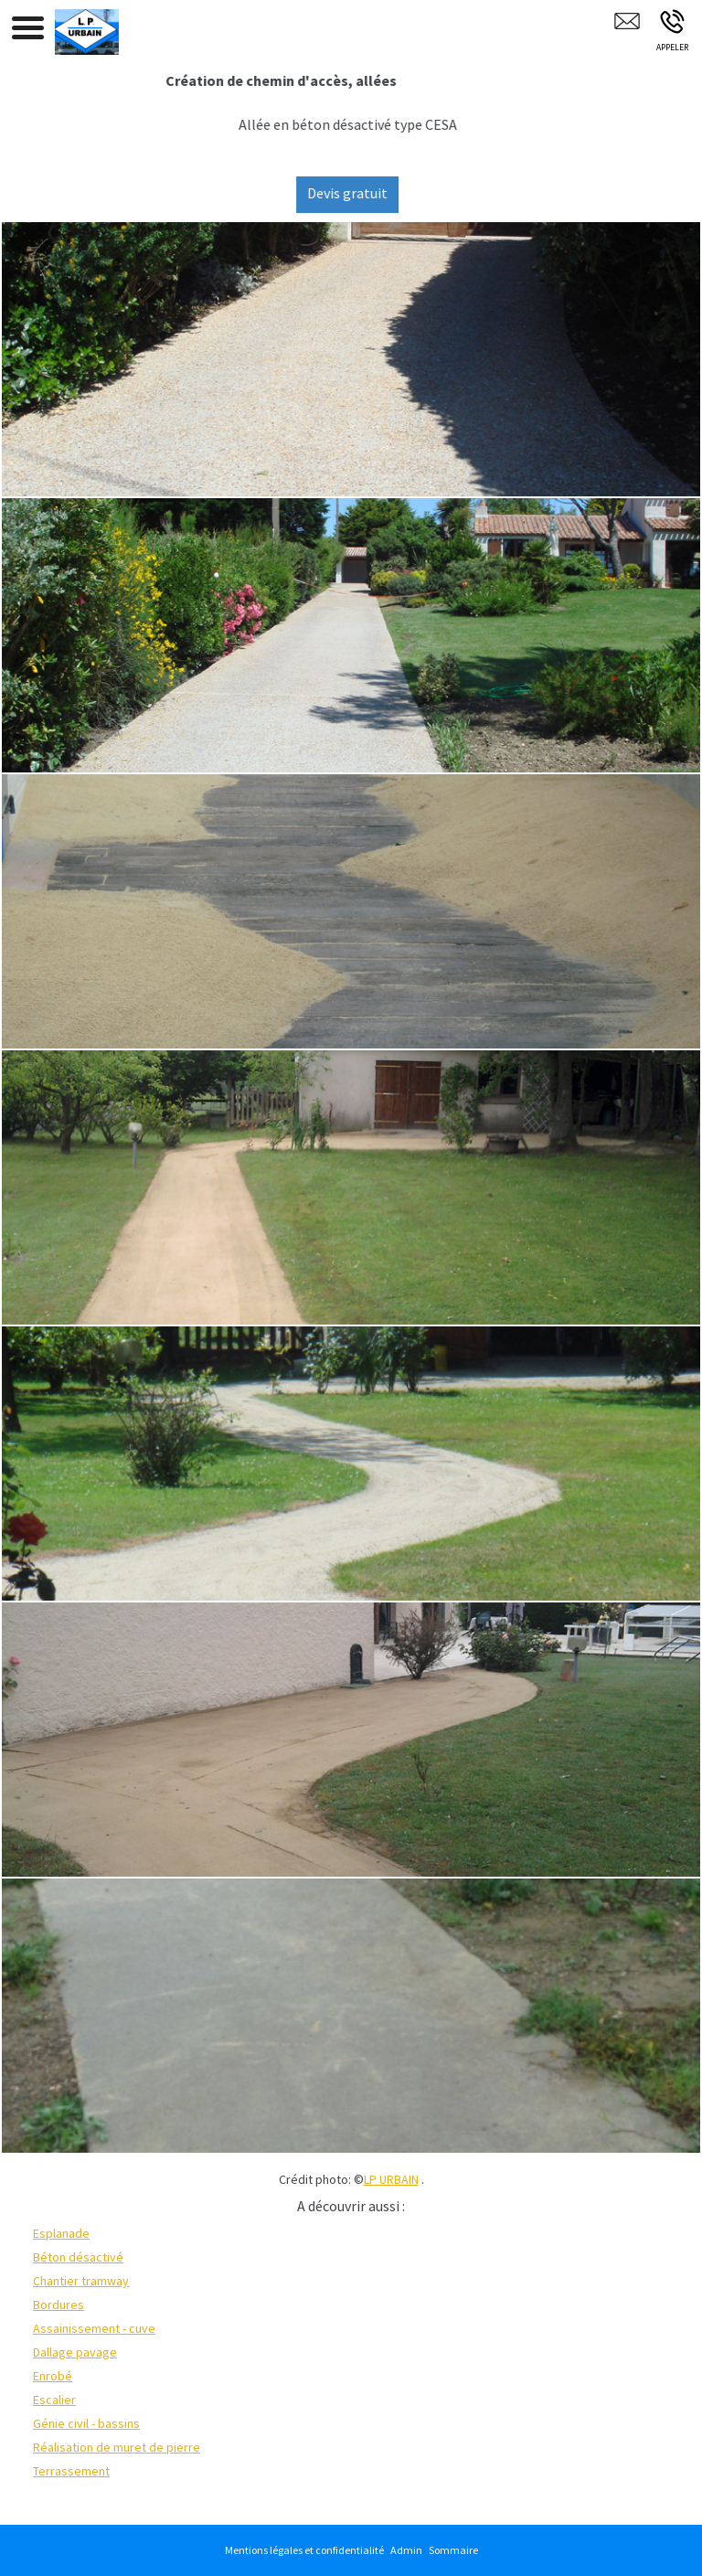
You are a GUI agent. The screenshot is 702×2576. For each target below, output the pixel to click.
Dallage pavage (75, 2352)
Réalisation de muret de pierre (116, 2447)
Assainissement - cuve (94, 2328)
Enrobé (52, 2376)
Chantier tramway (81, 2281)
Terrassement (71, 2471)
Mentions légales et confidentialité (304, 2550)
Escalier (54, 2399)
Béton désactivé (78, 2257)
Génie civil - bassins (86, 2423)
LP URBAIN (391, 2179)
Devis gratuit (358, 193)
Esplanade (61, 2233)
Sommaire (453, 2550)
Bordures (58, 2304)
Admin (406, 2550)
